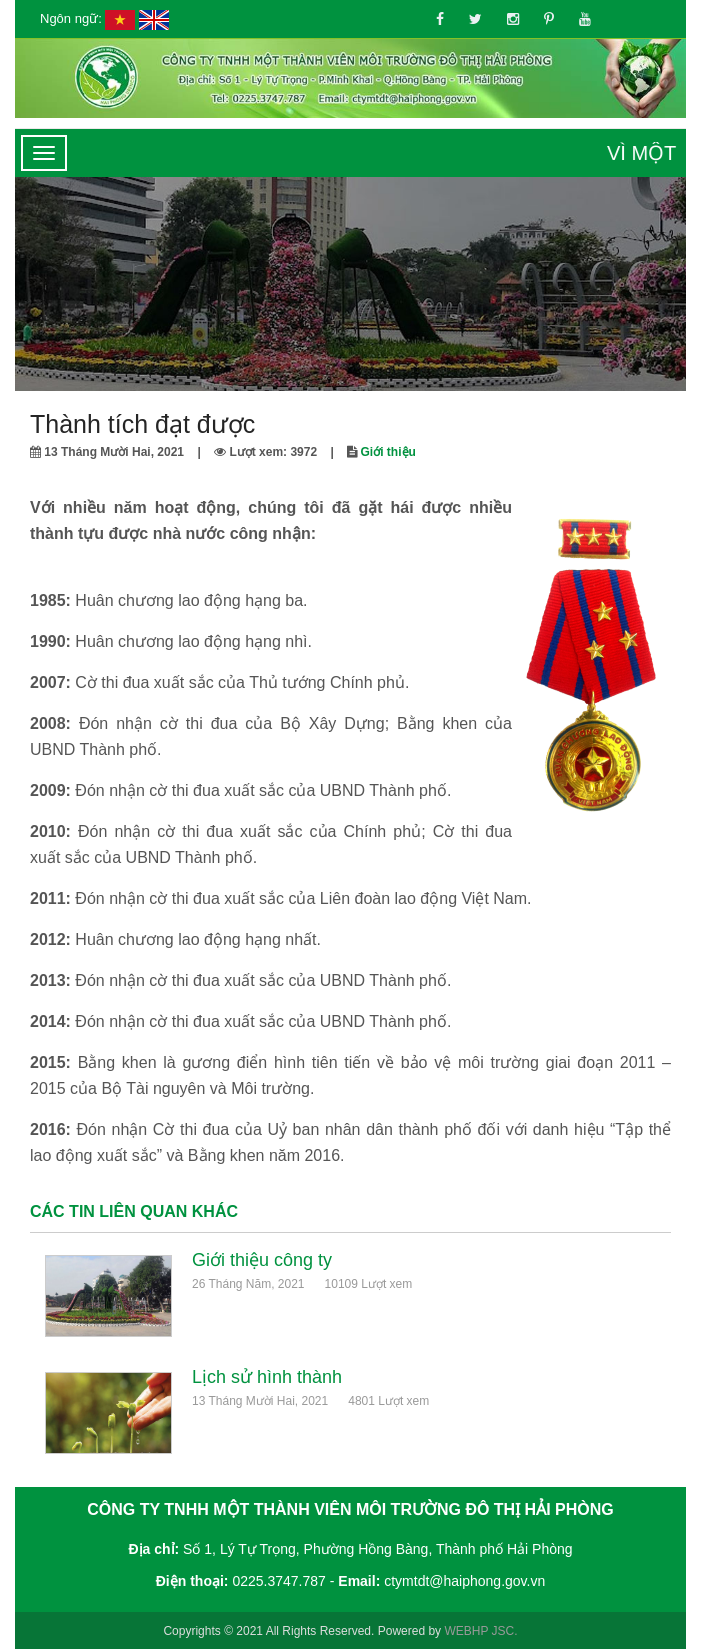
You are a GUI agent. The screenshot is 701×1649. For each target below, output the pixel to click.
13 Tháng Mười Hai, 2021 (260, 1401)
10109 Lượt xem (369, 1284)
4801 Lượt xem (388, 1401)
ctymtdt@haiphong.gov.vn (464, 1581)
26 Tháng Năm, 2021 (248, 1284)
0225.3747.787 (278, 1581)
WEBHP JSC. (480, 1631)
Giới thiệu (388, 452)
